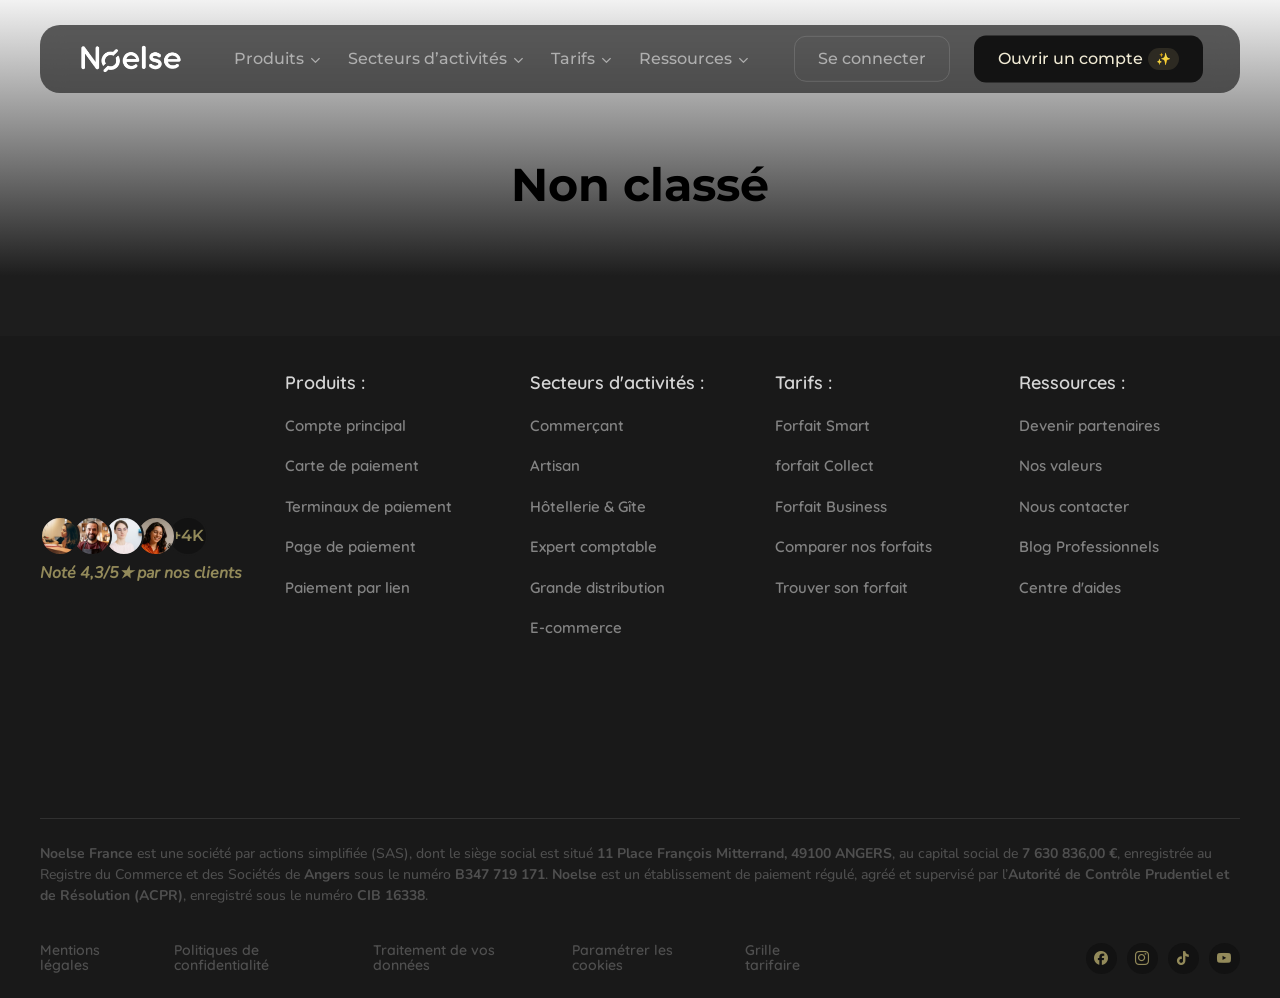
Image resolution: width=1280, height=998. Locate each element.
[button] (325, 383)
